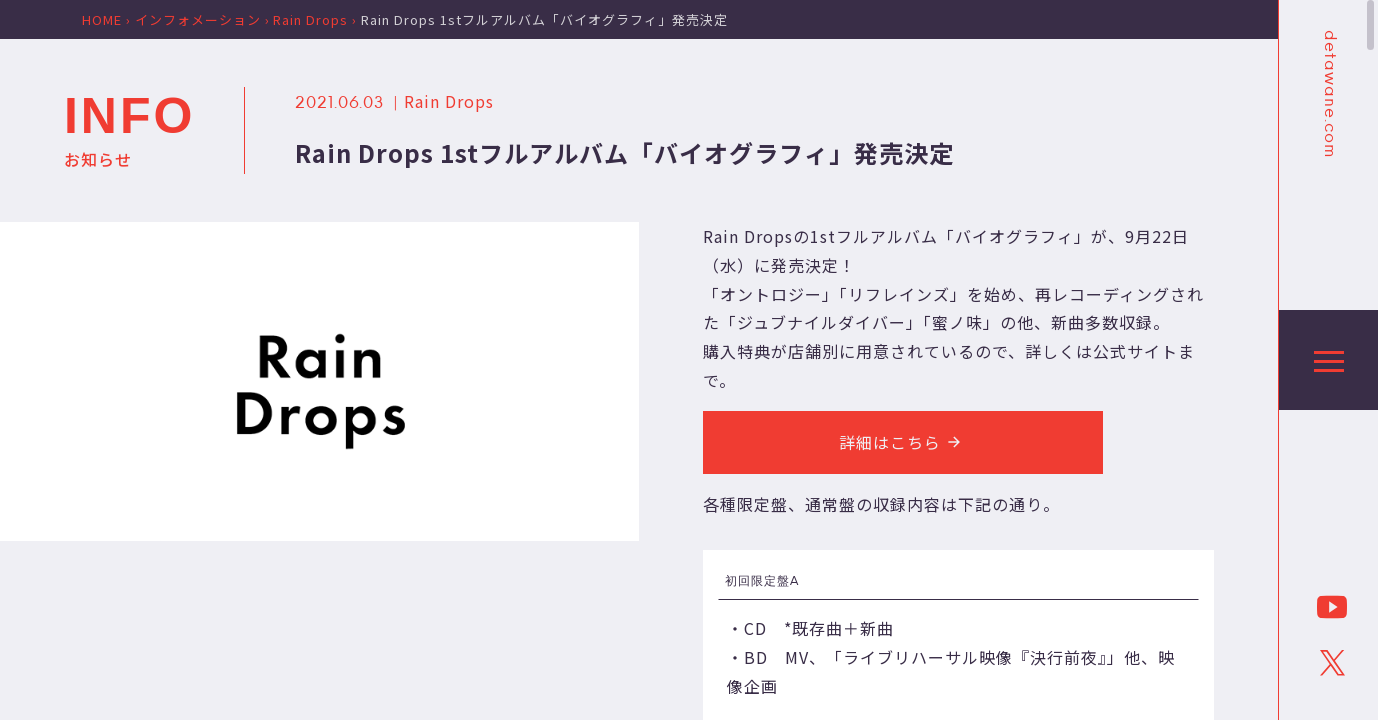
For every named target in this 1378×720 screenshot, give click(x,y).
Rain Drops (449, 101)
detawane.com (1329, 94)
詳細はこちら (903, 442)
